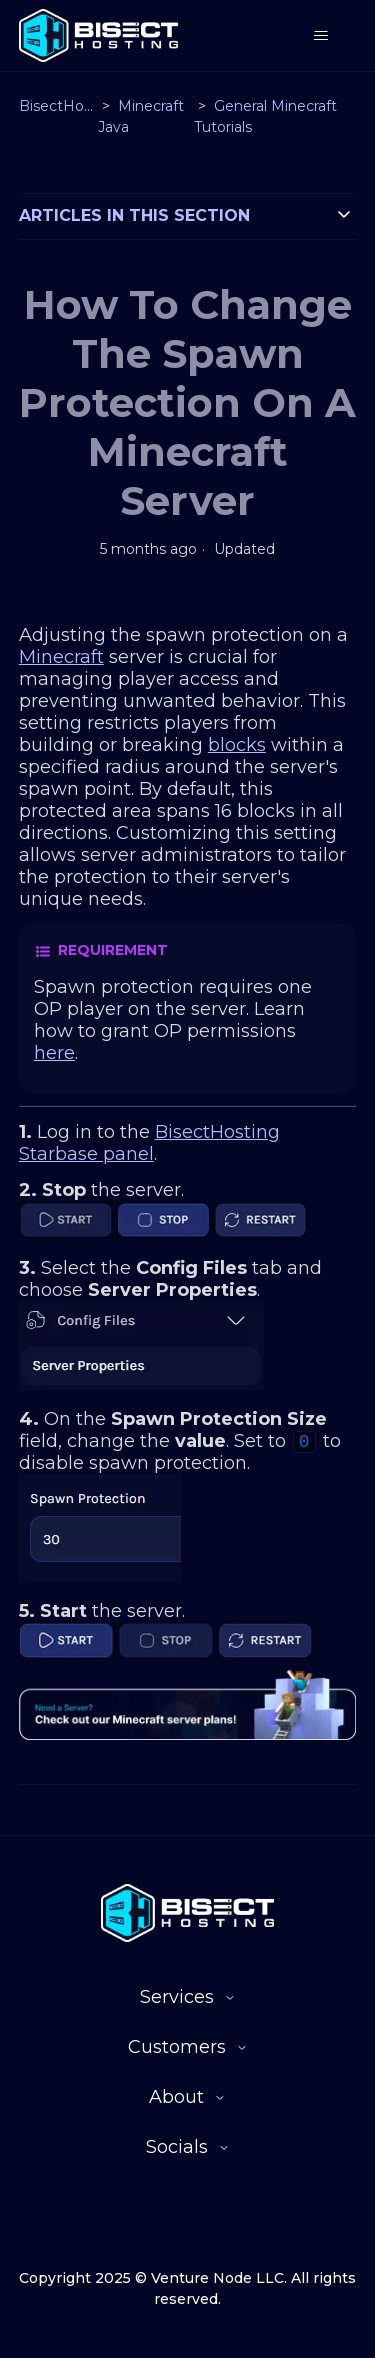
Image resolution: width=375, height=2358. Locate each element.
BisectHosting (69, 106)
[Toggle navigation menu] (320, 36)
